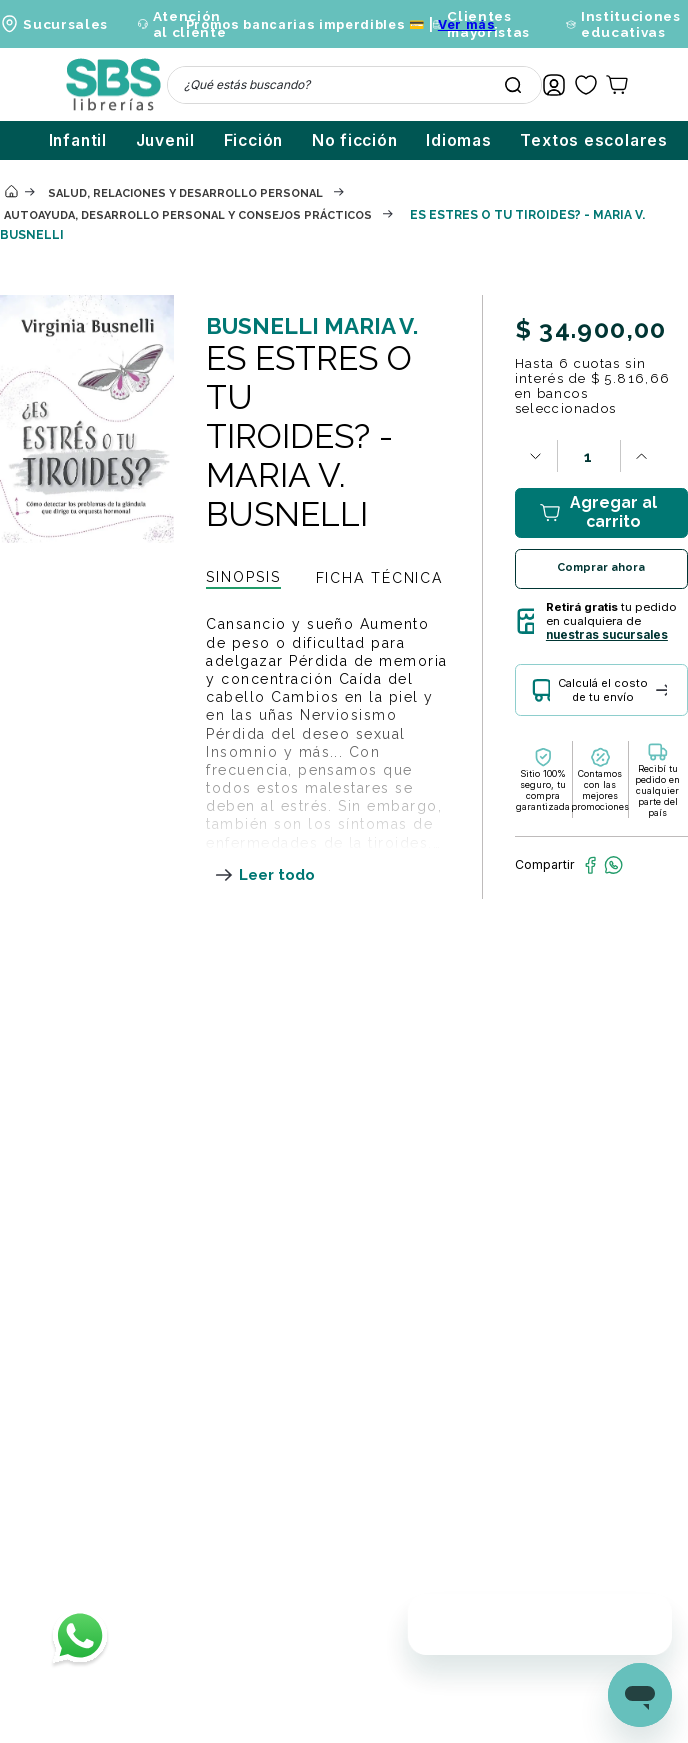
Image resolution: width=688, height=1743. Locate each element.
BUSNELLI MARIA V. (312, 326)
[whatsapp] (613, 865)
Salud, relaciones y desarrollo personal (185, 193)
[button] (601, 697)
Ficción (254, 140)
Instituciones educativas (631, 24)
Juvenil (166, 140)
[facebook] (590, 865)
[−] (536, 456)
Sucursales (65, 24)
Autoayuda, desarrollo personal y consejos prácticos (188, 215)
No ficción (355, 140)
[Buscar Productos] (513, 85)
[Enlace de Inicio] (11, 192)
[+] (642, 456)
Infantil (78, 140)
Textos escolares (594, 140)
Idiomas (459, 140)
